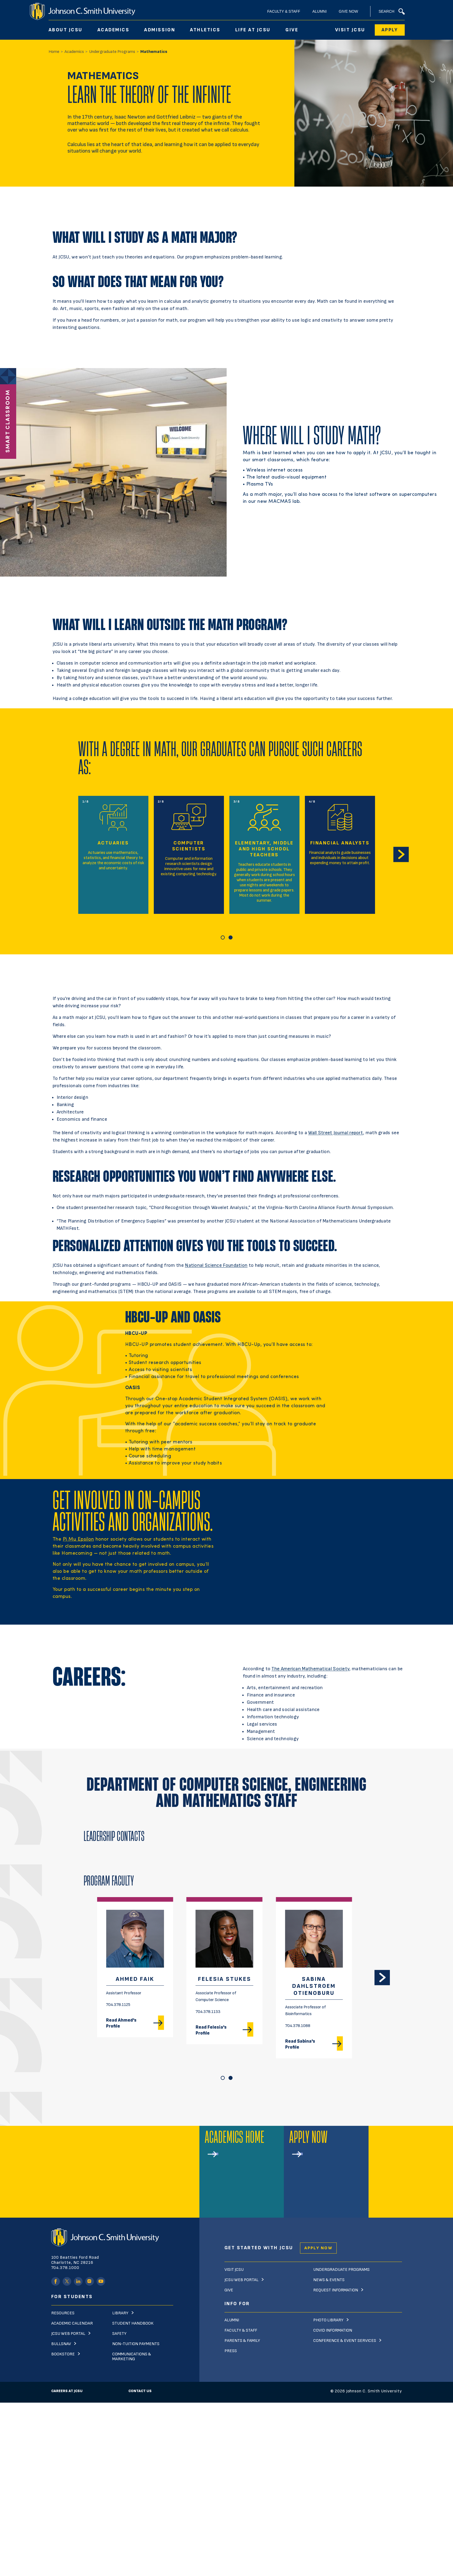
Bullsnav (61, 2343)
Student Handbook (133, 2323)
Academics (113, 30)
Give (291, 30)
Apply (390, 30)
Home (54, 51)
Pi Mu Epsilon (78, 1539)
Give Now (348, 11)
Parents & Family (242, 2340)
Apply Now (318, 2248)
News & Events (329, 2279)
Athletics (205, 30)
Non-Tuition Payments (135, 2343)
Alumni (319, 11)
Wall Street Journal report (335, 1133)
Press (230, 2350)
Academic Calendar (72, 2323)
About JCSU (66, 30)
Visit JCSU (350, 30)
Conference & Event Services (344, 2340)
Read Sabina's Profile (300, 2044)
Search (391, 11)
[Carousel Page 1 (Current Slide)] (223, 937)
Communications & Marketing (131, 2357)
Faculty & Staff (283, 11)
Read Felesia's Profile (211, 2030)
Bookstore (63, 2354)
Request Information (335, 2290)
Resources (62, 2313)
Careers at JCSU (67, 2391)
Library (120, 2313)
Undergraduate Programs (112, 51)
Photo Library (328, 2320)
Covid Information (332, 2330)
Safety (119, 2333)
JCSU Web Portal (68, 2333)
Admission (159, 30)
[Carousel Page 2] (231, 937)
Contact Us (140, 2391)
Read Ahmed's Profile (121, 2023)
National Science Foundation (216, 1265)
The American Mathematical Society (310, 1669)
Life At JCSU (253, 30)
